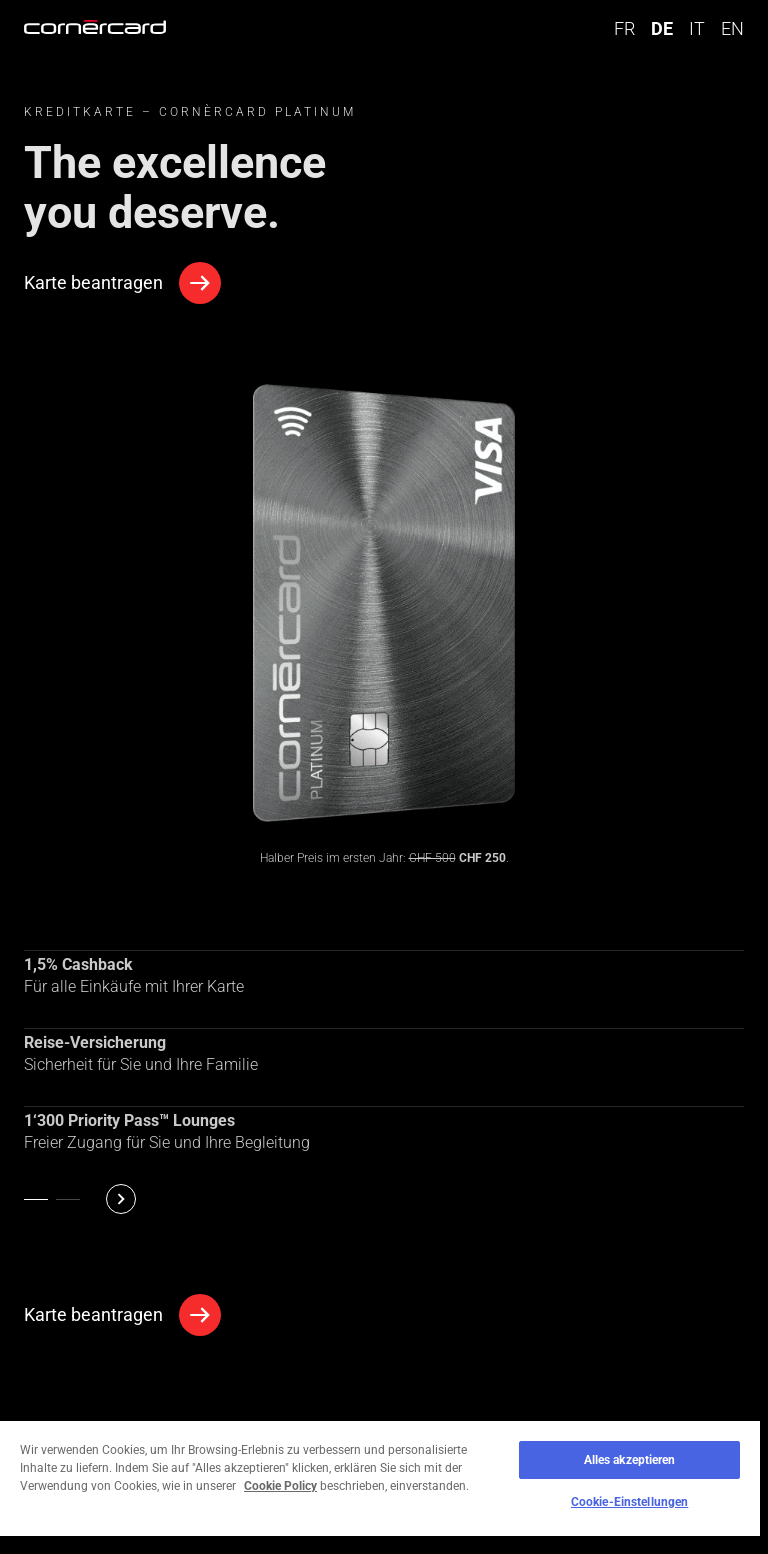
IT (697, 28)
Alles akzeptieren (630, 1460)
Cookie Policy (280, 1486)
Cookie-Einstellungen (629, 1502)
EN (732, 28)
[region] (380, 1486)
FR (624, 28)
